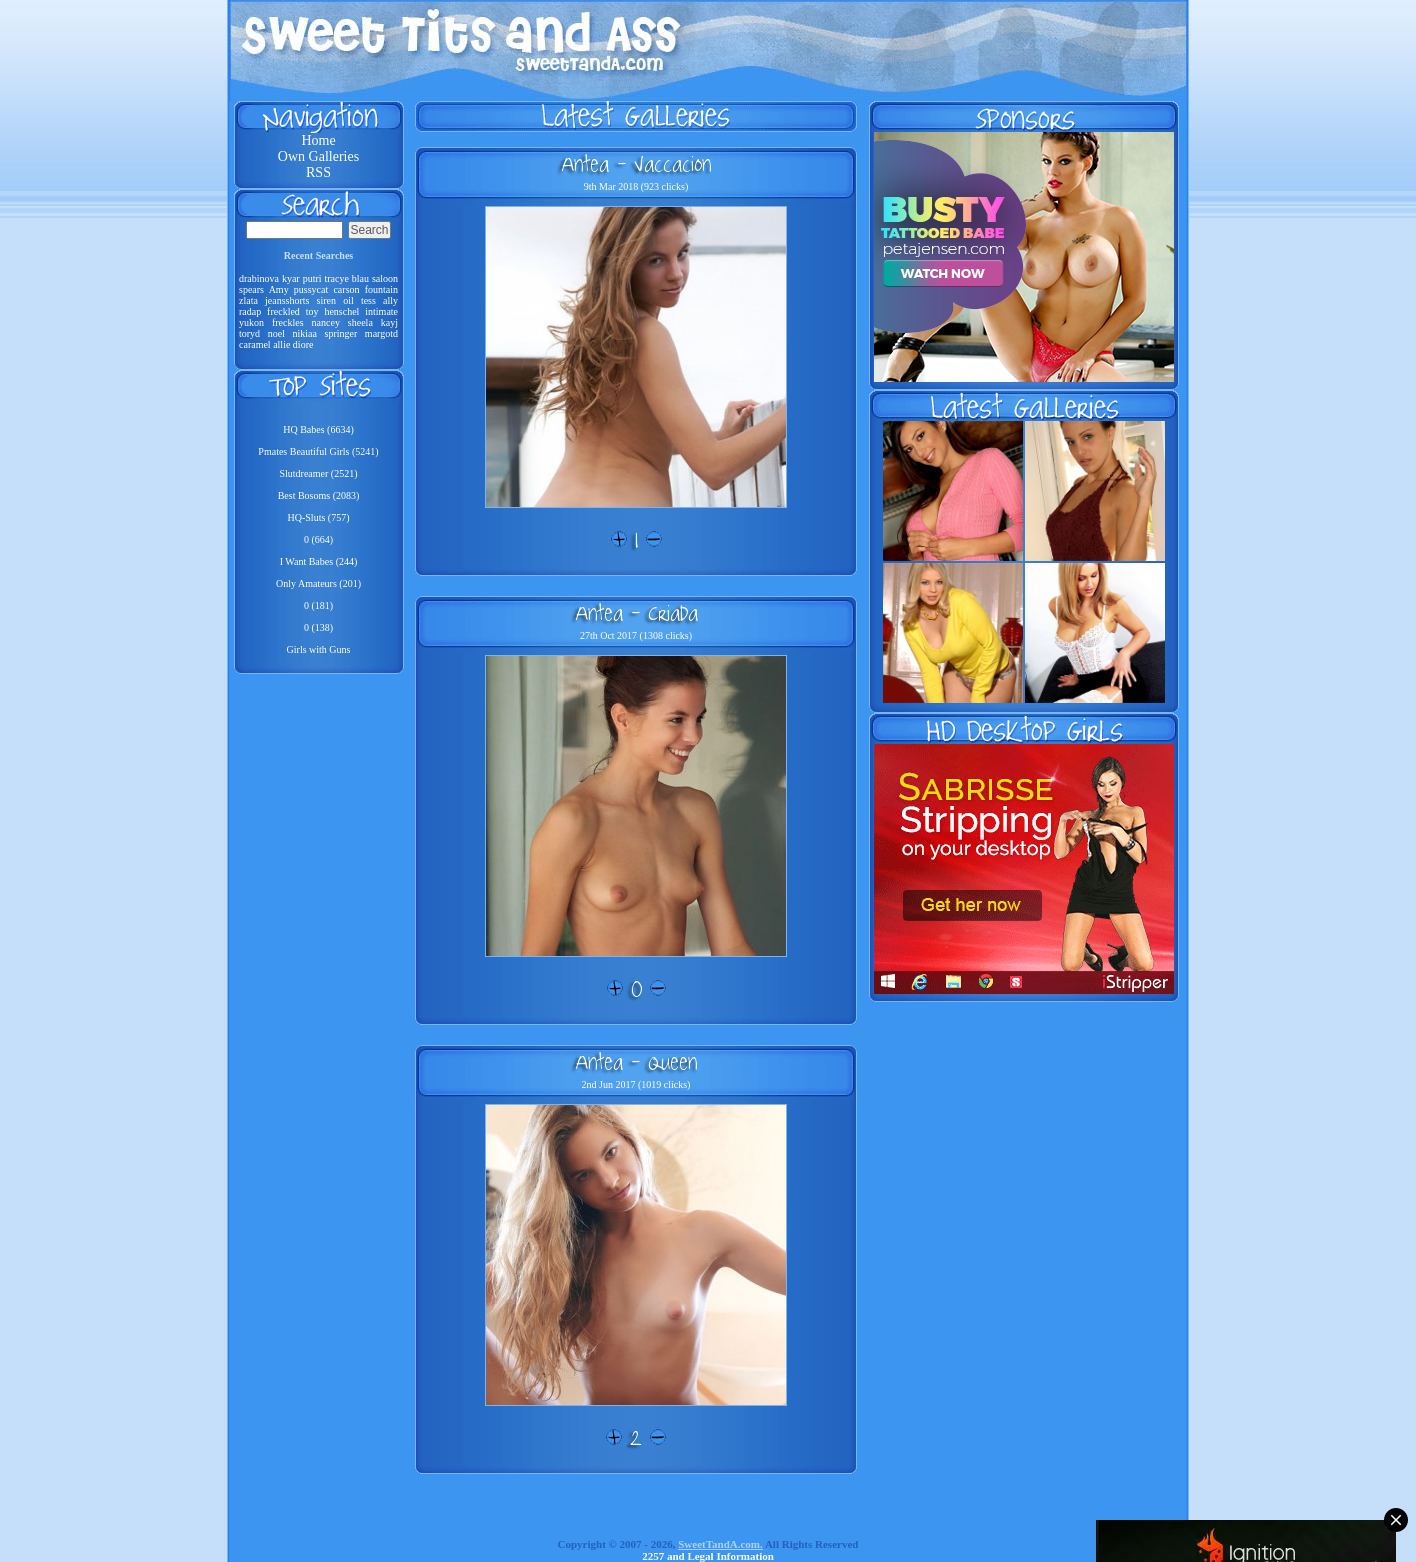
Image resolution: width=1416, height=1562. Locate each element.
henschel (341, 311)
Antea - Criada (636, 613)
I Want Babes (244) (319, 561)
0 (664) (318, 539)
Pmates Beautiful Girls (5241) (318, 451)
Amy (279, 289)
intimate (381, 311)
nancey (326, 322)
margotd (381, 333)
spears (251, 289)
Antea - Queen (636, 1062)
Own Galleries (318, 156)
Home (318, 140)
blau (360, 278)
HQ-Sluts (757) (319, 517)
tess (368, 300)
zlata (248, 300)
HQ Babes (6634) (318, 429)
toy (312, 311)
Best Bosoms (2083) (319, 495)
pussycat (311, 289)
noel (276, 333)
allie (281, 344)
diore (303, 344)
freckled (283, 311)
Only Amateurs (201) (318, 583)
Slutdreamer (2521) (318, 473)
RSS (318, 172)
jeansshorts (287, 300)
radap (250, 311)
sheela (360, 322)
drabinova (259, 278)
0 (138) (318, 627)
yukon (251, 322)
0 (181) (318, 605)
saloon (385, 278)
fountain (381, 289)
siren (326, 300)
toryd (249, 333)
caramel (255, 344)
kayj (389, 322)
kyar (291, 278)
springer (341, 333)
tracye (336, 278)
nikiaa (304, 333)
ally (390, 300)
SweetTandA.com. (720, 1544)
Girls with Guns (319, 649)
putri (312, 278)
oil (348, 300)
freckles (288, 322)
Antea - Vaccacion (636, 164)
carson (346, 289)
